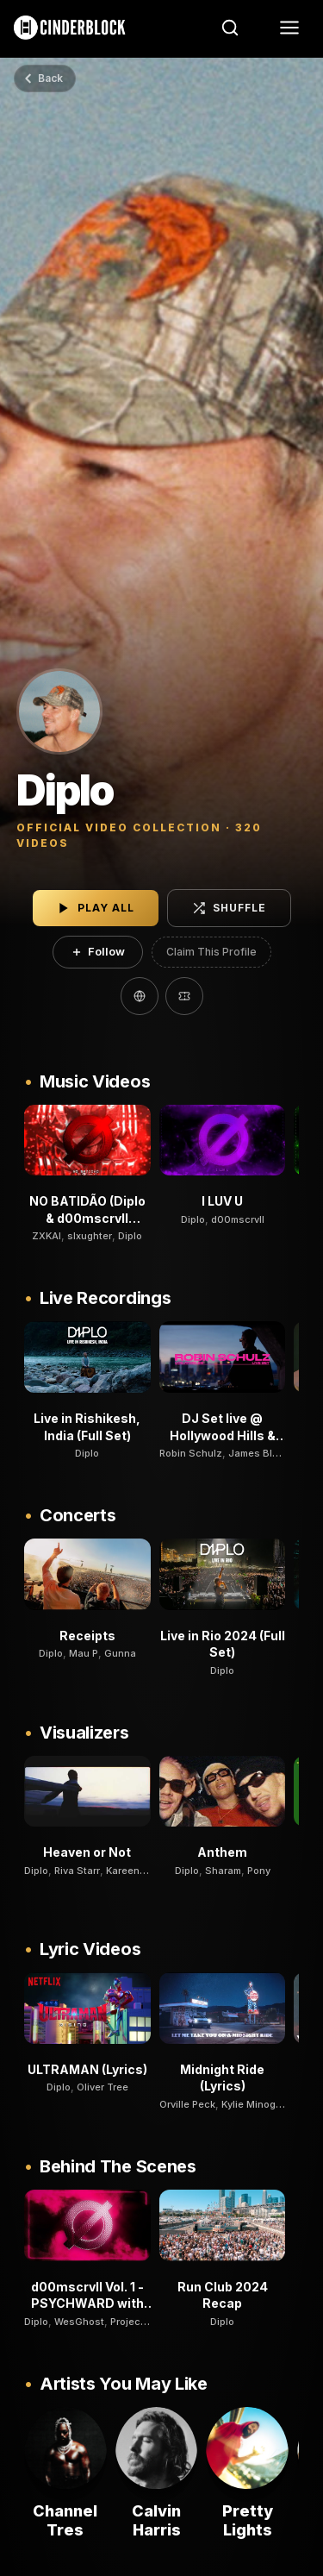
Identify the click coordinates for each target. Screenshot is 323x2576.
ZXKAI (46, 1236)
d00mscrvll (237, 1219)
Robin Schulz (190, 1453)
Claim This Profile (211, 951)
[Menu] (289, 27)
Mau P (83, 1653)
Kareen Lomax (139, 1871)
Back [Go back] (43, 78)
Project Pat (136, 2322)
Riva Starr (77, 1871)
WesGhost (79, 2322)
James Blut (255, 1453)
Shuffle (229, 908)
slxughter (89, 1236)
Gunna (120, 1653)
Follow (98, 951)
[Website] (139, 996)
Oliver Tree (102, 2087)
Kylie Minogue (254, 2104)
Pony (258, 1871)
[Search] (230, 28)
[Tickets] (184, 996)
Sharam (223, 1871)
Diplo (130, 1236)
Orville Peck (187, 2104)
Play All (95, 908)
